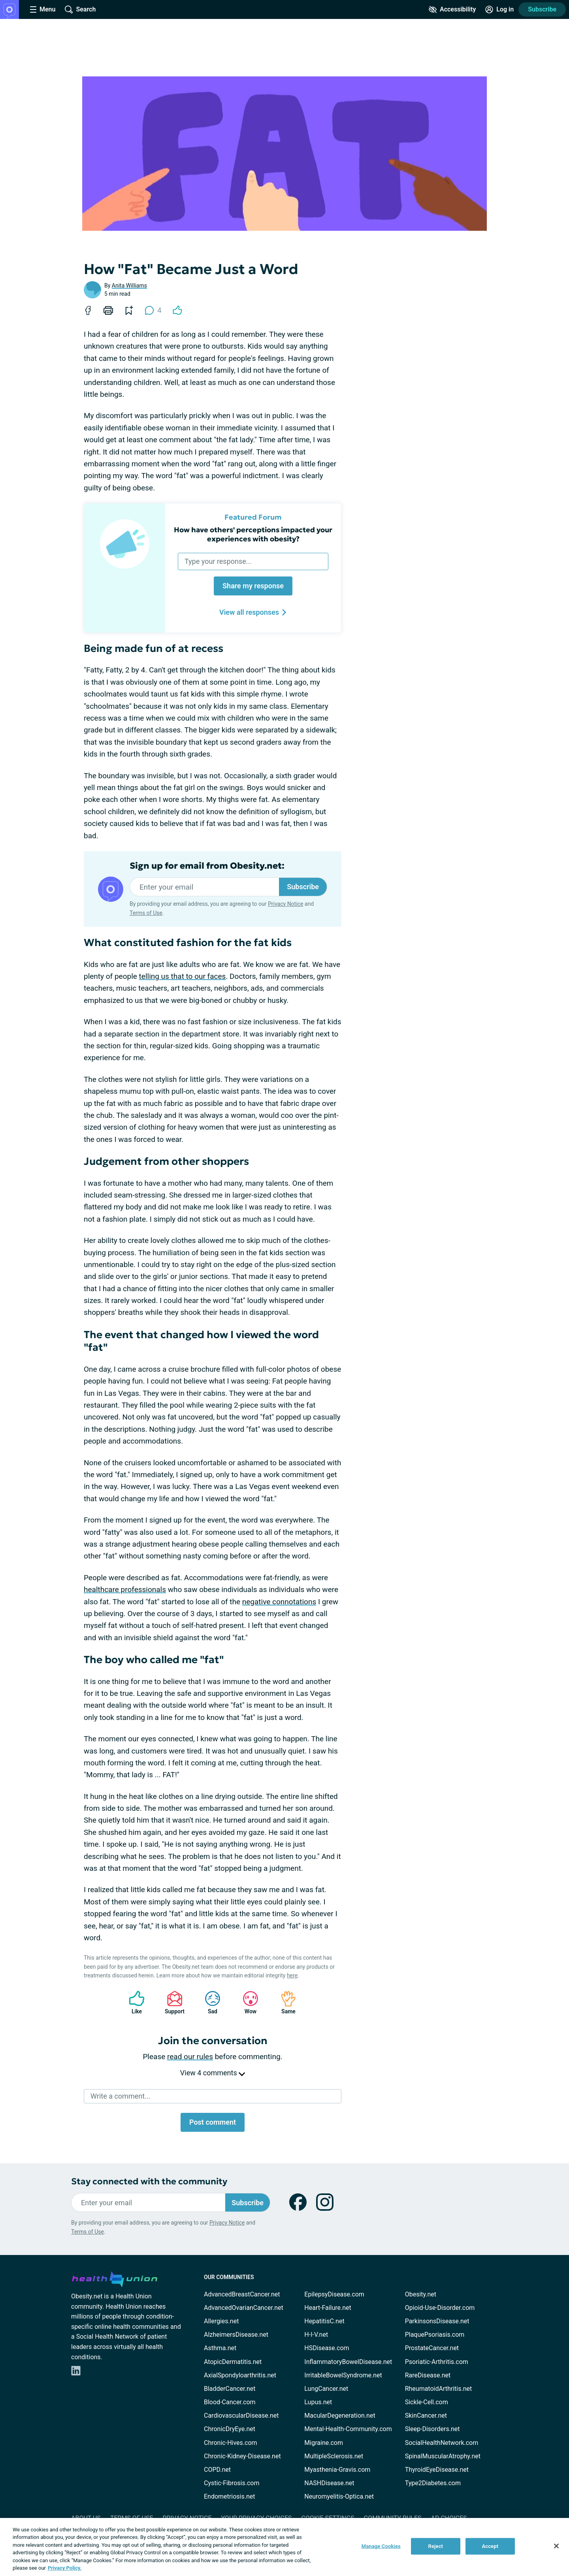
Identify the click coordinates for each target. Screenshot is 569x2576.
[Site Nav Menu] (42, 9)
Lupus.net (318, 2402)
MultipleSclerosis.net (333, 2456)
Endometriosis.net (229, 2496)
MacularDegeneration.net (339, 2415)
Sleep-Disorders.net (432, 2429)
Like (133, 2002)
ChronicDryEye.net (229, 2429)
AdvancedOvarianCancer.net (243, 2307)
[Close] (556, 2546)
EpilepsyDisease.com (334, 2294)
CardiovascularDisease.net (241, 2415)
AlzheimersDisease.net (236, 2334)
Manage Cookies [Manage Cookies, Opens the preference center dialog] (381, 2546)
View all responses (253, 612)
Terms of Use (146, 913)
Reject (435, 2546)
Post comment (212, 2122)
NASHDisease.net (329, 2483)
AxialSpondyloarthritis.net (240, 2375)
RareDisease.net (428, 2375)
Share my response (253, 586)
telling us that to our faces (182, 976)
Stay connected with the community (149, 2181)
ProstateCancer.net (432, 2348)
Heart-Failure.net (327, 2307)
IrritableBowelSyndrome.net (343, 2375)
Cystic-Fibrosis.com (231, 2483)
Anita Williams (129, 285)
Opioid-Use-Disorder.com (440, 2307)
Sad (208, 2002)
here (292, 1975)
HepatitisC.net (324, 2321)
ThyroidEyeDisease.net (437, 2469)
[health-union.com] (114, 2278)
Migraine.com (323, 2442)
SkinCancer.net (426, 2415)
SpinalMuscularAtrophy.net (442, 2456)
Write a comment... (120, 2096)
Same (284, 2002)
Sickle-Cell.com (426, 2402)
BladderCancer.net (230, 2388)
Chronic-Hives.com (230, 2442)
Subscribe (542, 9)
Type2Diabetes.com (433, 2483)
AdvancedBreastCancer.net (242, 2294)
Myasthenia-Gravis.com (337, 2469)
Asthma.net (220, 2348)
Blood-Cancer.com (230, 2402)
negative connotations (279, 1601)
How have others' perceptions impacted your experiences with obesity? (253, 534)
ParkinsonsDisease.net (437, 2321)
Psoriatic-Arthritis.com (436, 2362)
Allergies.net (221, 2321)
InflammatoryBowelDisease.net (348, 2362)
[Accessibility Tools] (452, 9)
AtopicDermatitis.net (233, 2362)
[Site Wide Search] (80, 9)
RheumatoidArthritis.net (438, 2388)
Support (172, 2002)
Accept (490, 2546)
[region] (284, 2547)
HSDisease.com (326, 2348)
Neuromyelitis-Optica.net (339, 2496)
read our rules (190, 2056)
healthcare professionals (125, 1589)
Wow (246, 2002)
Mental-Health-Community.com (348, 2429)
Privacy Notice (285, 904)
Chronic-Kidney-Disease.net (242, 2456)
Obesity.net (420, 2294)
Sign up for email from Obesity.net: (207, 866)
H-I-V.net (316, 2334)
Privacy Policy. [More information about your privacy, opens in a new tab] (64, 2568)
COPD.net (217, 2469)
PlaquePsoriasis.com (435, 2334)
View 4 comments (212, 2073)
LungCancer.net (326, 2388)
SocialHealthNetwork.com (442, 2442)
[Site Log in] (499, 9)
